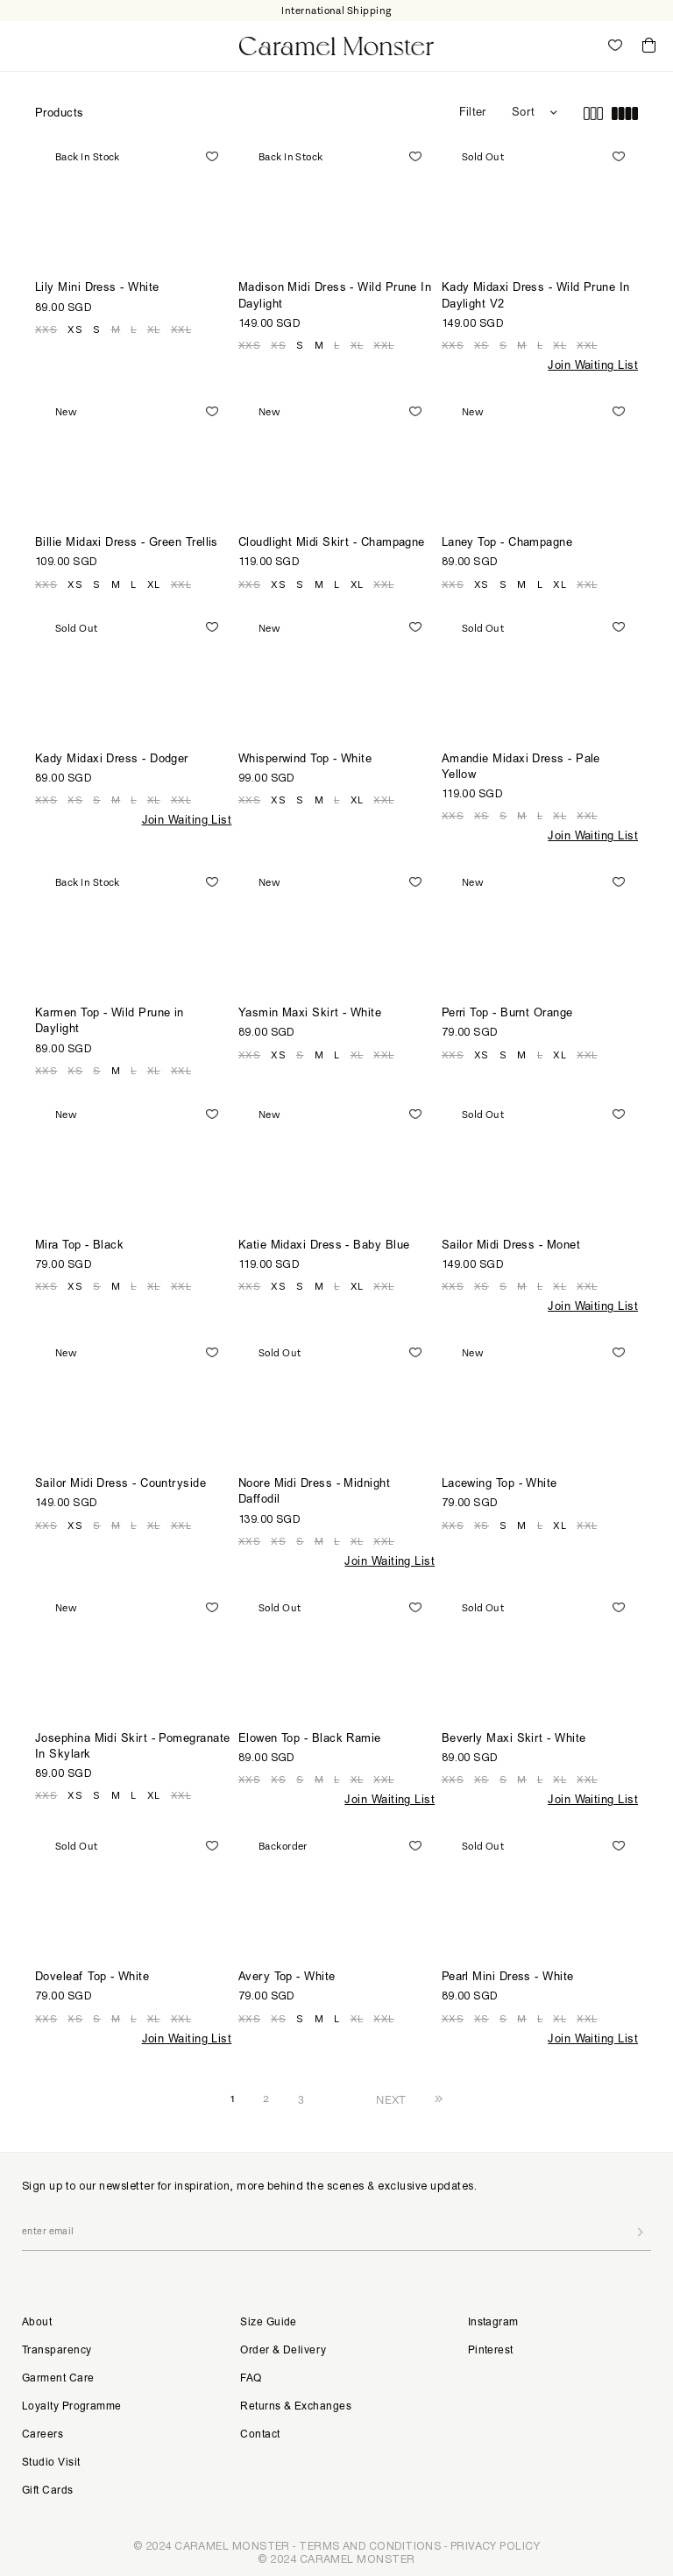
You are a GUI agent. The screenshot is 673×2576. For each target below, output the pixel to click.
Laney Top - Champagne (507, 543)
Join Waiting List (593, 366)
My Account (576, 45)
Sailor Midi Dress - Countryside (120, 1484)
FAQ (250, 2379)
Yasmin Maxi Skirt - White (309, 1014)
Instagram (493, 2323)
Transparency (56, 2351)
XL (153, 329)
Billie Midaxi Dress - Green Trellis (126, 543)
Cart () (648, 46)
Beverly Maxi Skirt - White (514, 1739)
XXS (46, 329)
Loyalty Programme (72, 2407)
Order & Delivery (283, 2351)
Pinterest (491, 2351)
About (37, 2323)
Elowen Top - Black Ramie (309, 1739)
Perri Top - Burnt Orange (507, 1014)
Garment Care (58, 2379)
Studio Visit (51, 2463)
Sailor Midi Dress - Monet (511, 1246)
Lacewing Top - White (499, 1484)
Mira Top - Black (79, 1246)
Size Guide (268, 2323)
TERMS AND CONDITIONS (370, 2545)
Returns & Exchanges (295, 2407)
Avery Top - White (287, 1978)
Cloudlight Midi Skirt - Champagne (331, 543)
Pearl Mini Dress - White (508, 1978)
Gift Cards (48, 2491)
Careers (42, 2435)
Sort (523, 113)
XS (74, 329)
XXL (181, 329)
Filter (472, 113)
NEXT (391, 2099)
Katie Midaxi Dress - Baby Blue (324, 1246)
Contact (260, 2435)
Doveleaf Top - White (92, 1978)
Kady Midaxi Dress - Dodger (111, 760)
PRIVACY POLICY (495, 2545)
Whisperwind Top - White (305, 760)
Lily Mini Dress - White (97, 288)
